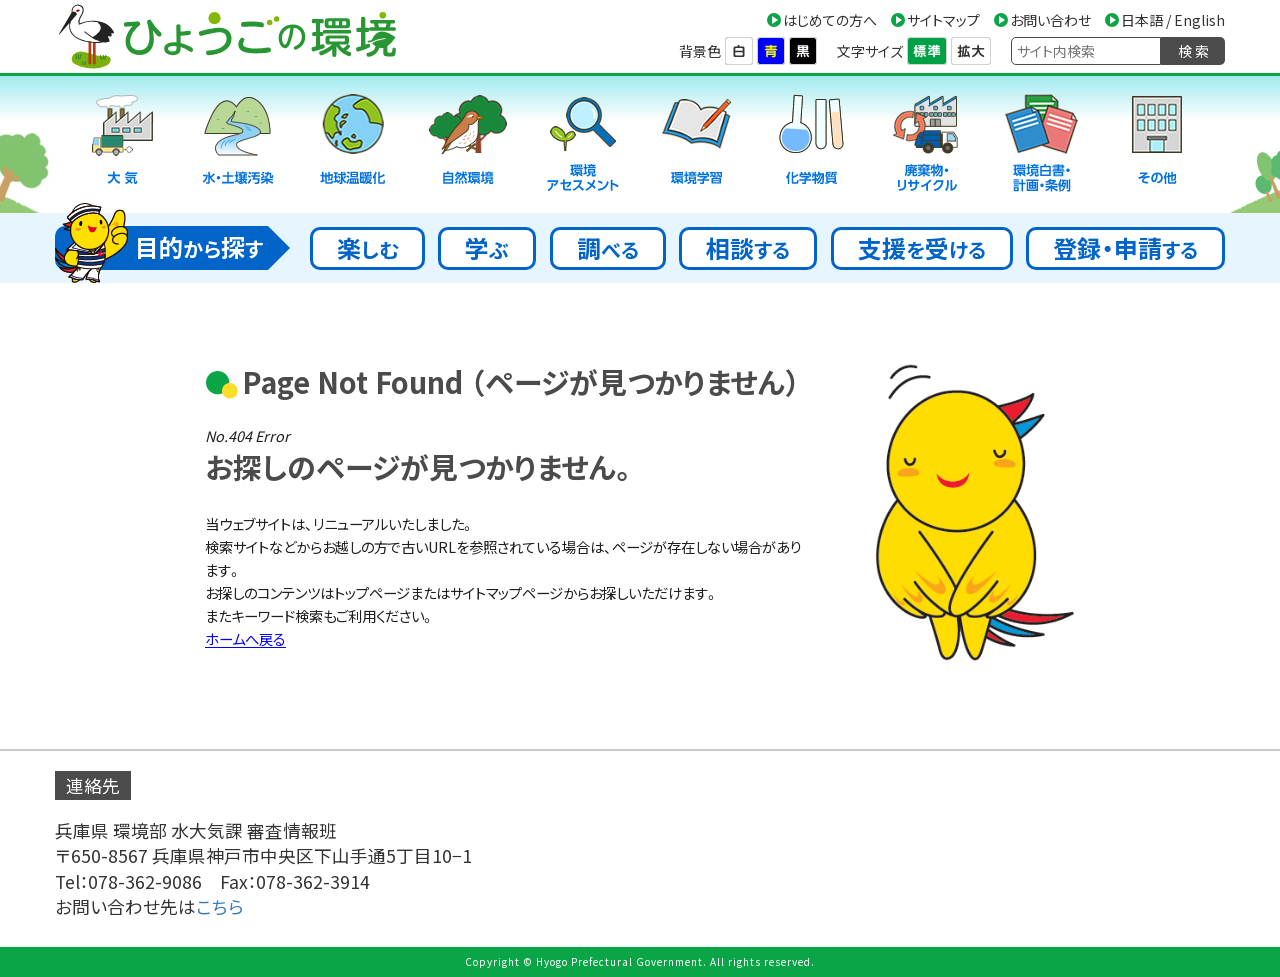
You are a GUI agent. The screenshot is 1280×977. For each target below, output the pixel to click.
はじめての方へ (830, 20)
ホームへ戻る (245, 638)
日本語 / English (1173, 20)
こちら (220, 906)
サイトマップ (943, 20)
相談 (748, 247)
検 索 (1193, 51)
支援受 (922, 247)
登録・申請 (1125, 247)
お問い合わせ (1050, 20)
